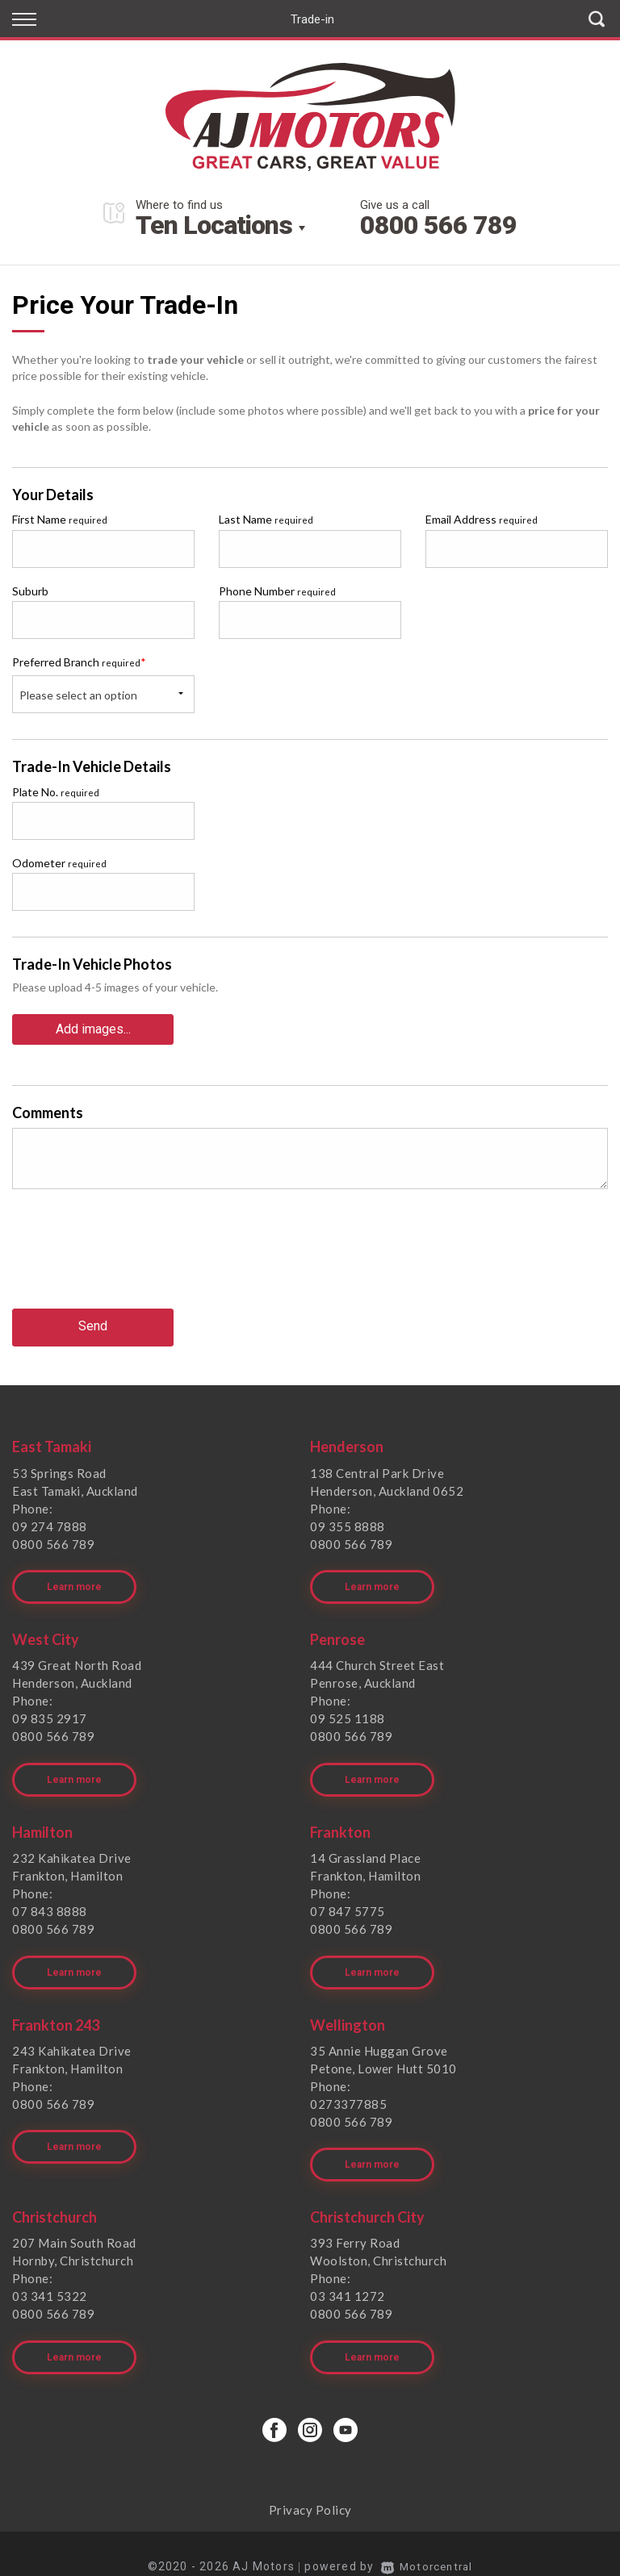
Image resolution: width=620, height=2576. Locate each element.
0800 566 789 (438, 225)
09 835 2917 (49, 1709)
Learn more (74, 1578)
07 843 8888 (49, 1897)
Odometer (59, 863)
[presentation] (135, 1259)
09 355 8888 (347, 1521)
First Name (59, 519)
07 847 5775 (347, 1897)
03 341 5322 (49, 2274)
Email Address (481, 519)
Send (92, 1323)
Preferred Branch (79, 662)
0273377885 (348, 2086)
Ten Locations (214, 225)
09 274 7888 (49, 1521)
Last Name (266, 519)
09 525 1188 (347, 1709)
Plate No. (55, 792)
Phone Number (277, 591)
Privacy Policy (310, 2483)
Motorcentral (427, 2539)
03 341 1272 (347, 2274)
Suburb (30, 591)
